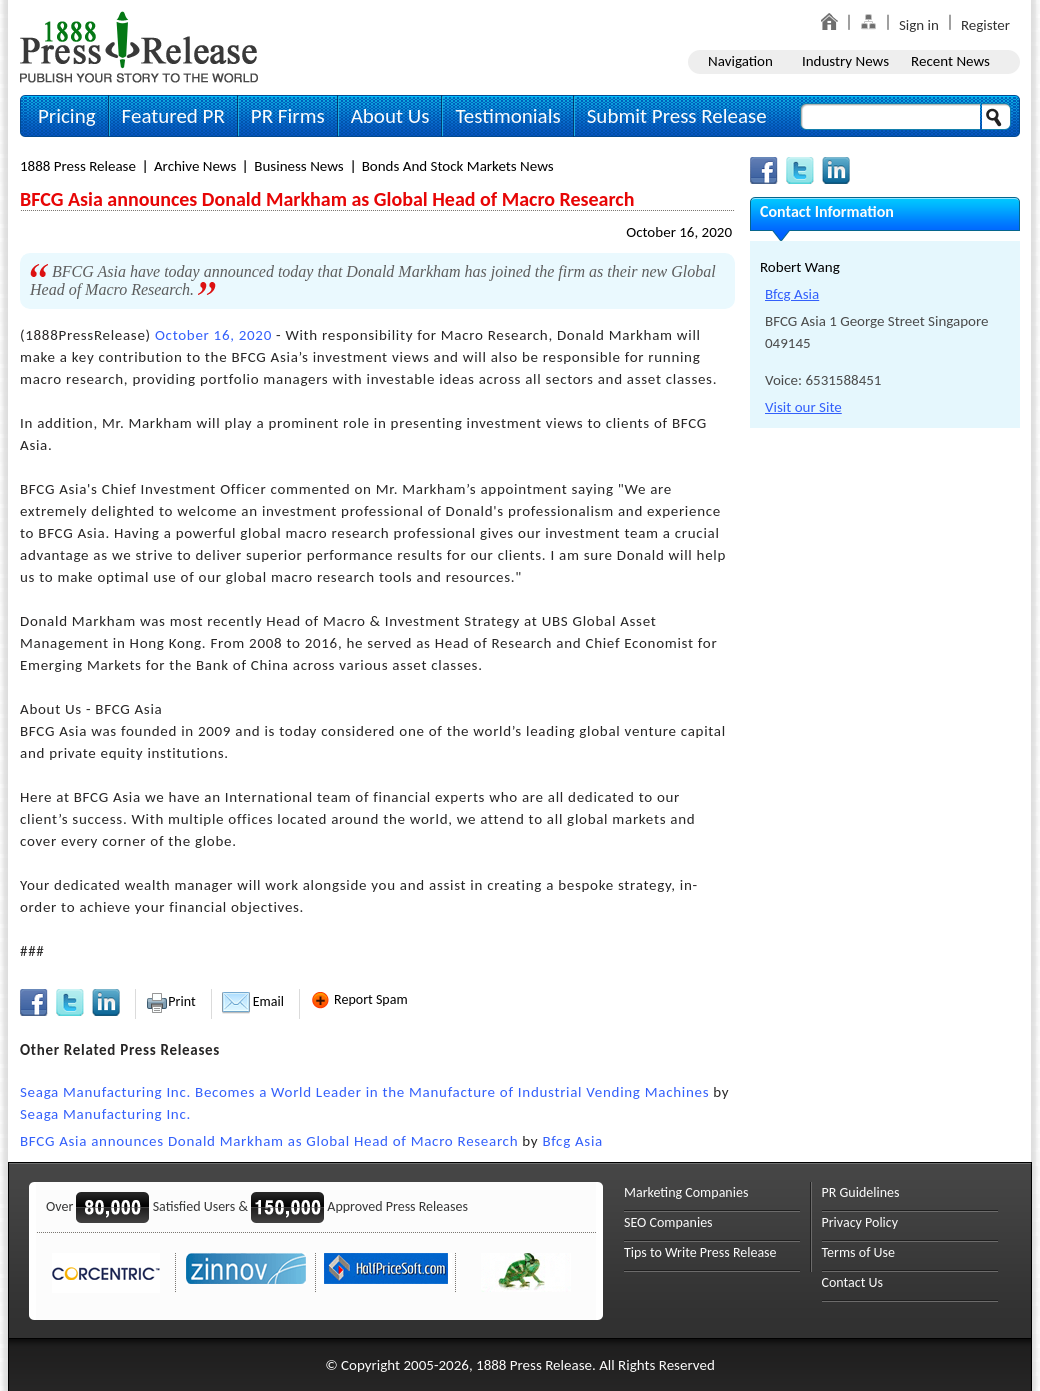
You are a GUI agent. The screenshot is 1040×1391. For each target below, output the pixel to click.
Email (253, 1001)
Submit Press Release (677, 116)
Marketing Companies (686, 1192)
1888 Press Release (78, 166)
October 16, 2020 (679, 232)
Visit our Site (803, 407)
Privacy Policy (860, 1222)
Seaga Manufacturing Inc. (105, 1114)
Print (170, 1001)
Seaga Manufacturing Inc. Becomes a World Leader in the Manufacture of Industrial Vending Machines (364, 1092)
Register (985, 25)
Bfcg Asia (572, 1141)
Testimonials (507, 116)
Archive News (195, 166)
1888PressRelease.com (139, 46)
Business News (298, 166)
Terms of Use (859, 1252)
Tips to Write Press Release (700, 1252)
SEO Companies (668, 1222)
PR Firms (288, 116)
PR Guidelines (861, 1192)
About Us (390, 116)
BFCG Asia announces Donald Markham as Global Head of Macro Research (269, 1141)
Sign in (919, 25)
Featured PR (173, 116)
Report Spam (359, 999)
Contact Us (853, 1282)
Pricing (67, 116)
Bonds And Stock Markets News (458, 166)
